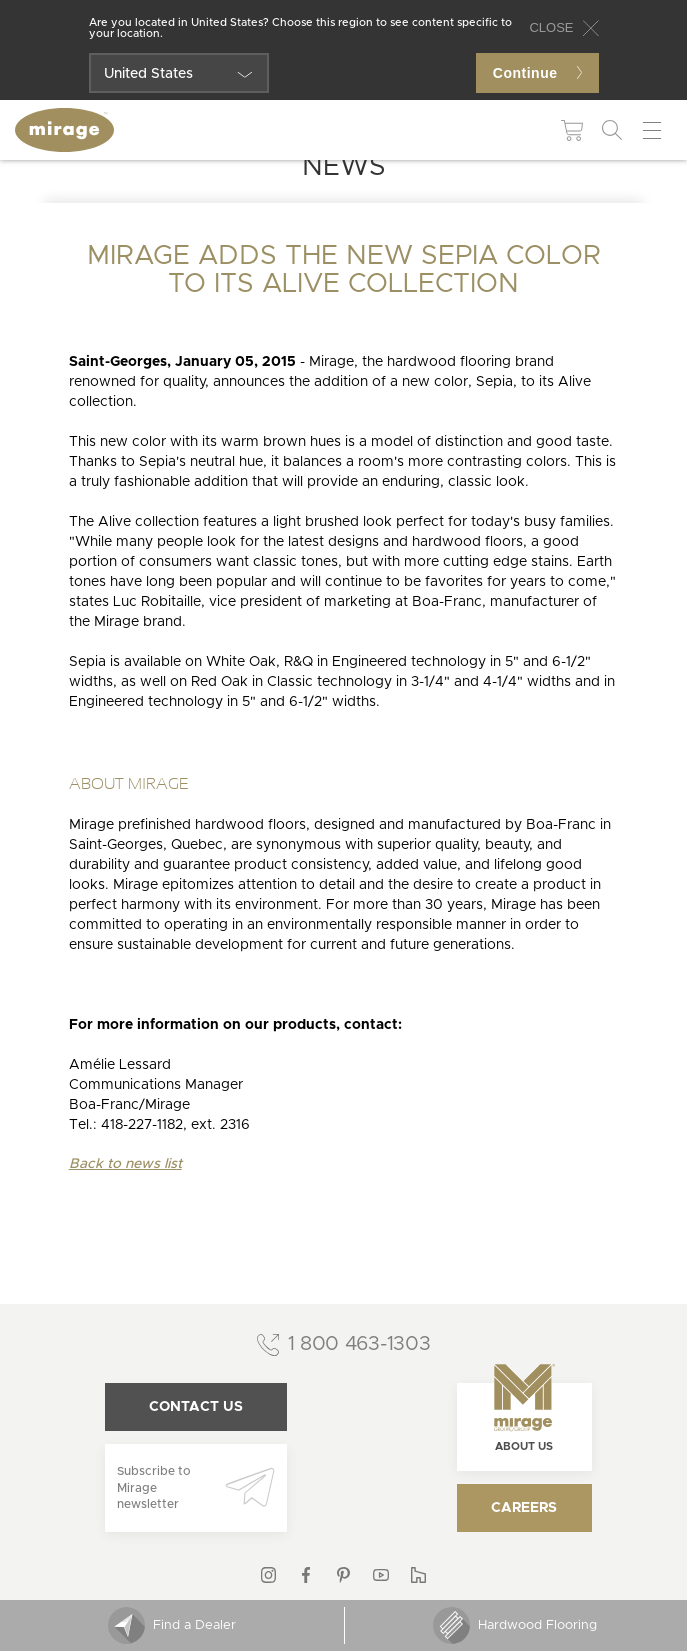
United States (148, 74)
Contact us (196, 1407)
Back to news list (125, 1164)
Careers (524, 1508)
